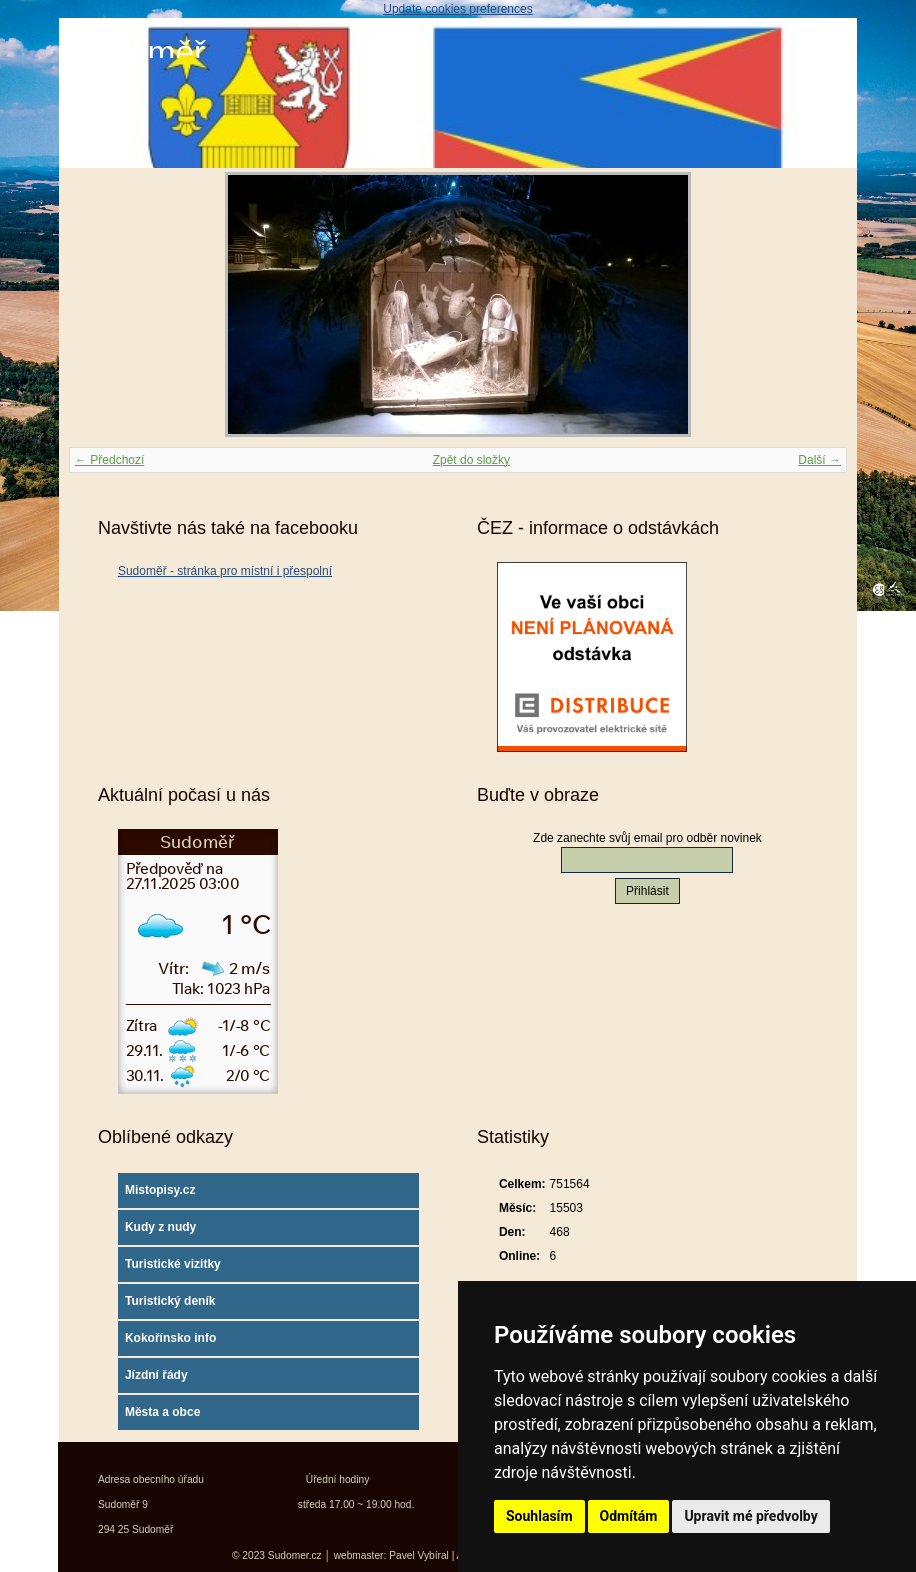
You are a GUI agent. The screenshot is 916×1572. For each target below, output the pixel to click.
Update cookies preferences (457, 9)
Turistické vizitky (173, 1264)
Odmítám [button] (629, 1516)
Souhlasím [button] (539, 1516)
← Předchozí (109, 460)
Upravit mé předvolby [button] (750, 1516)
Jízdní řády (156, 1375)
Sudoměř (137, 52)
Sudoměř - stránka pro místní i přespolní (225, 571)
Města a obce (162, 1412)
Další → (819, 460)
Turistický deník (170, 1301)
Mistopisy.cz (160, 1190)
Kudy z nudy (160, 1227)
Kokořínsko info (170, 1338)
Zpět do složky (471, 460)
